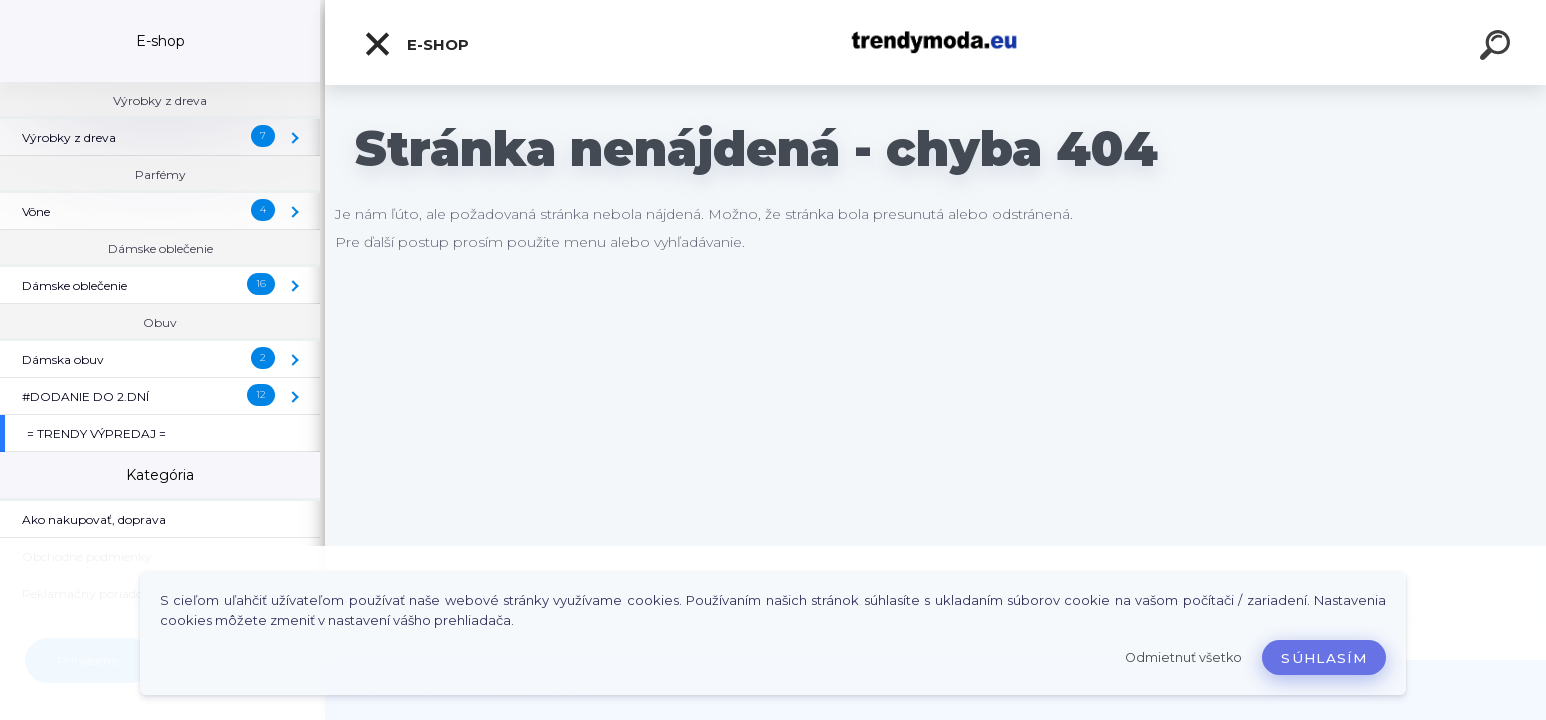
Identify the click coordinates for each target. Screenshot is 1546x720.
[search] (1498, 48)
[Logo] (935, 42)
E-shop (416, 44)
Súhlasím (1324, 658)
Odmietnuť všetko (1183, 657)
